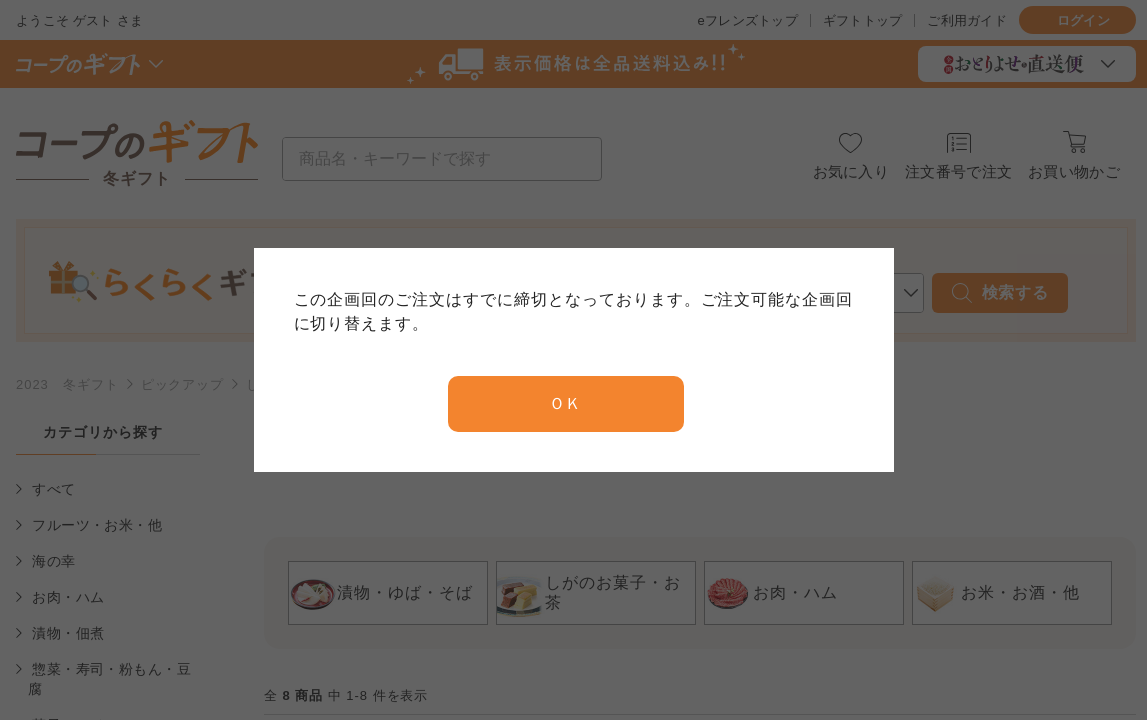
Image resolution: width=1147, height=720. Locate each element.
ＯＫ (566, 403)
